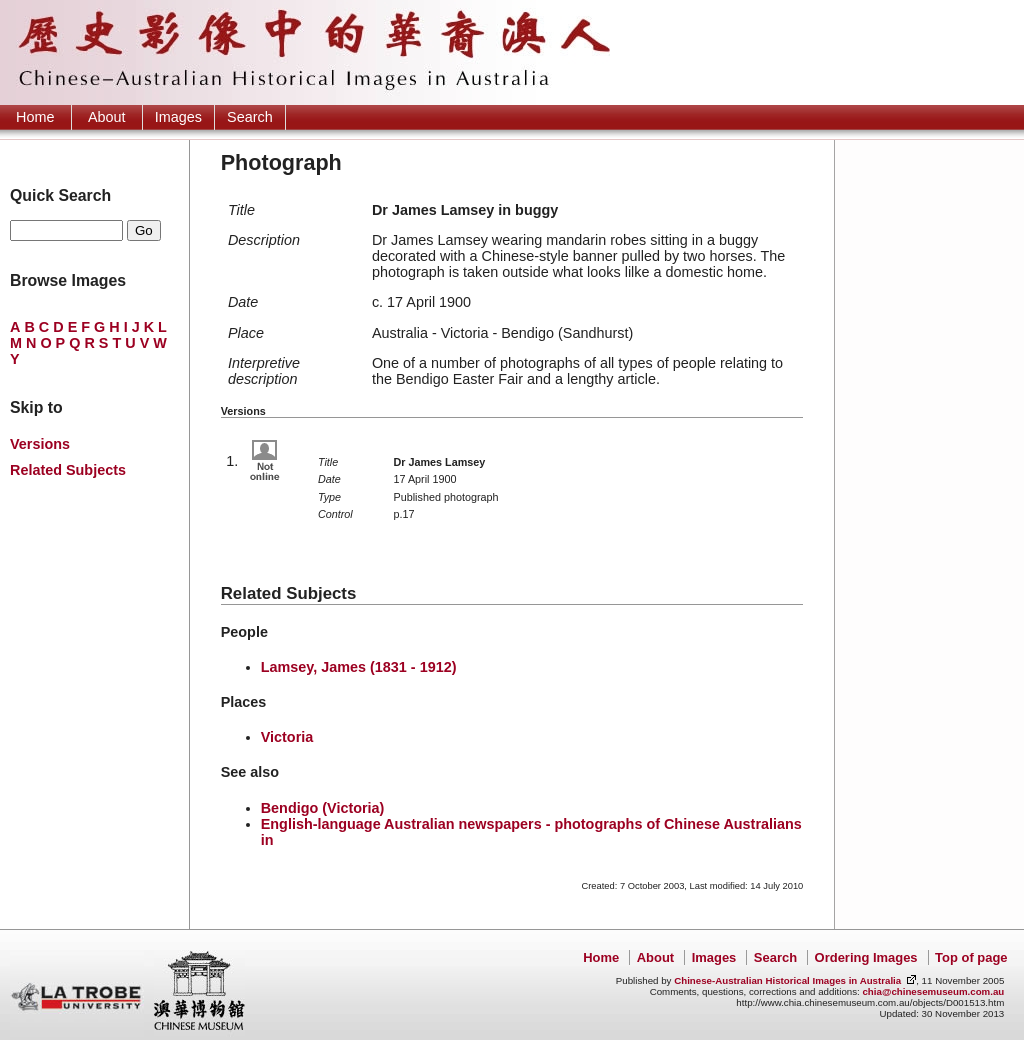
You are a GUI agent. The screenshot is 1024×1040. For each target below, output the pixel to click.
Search (250, 117)
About (107, 117)
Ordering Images (866, 957)
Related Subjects (68, 470)
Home (35, 117)
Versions (40, 444)
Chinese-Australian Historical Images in (787, 980)
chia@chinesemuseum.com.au (933, 991)
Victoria (287, 737)
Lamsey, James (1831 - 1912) (359, 667)
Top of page (971, 957)
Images (178, 117)
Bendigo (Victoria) (323, 808)
